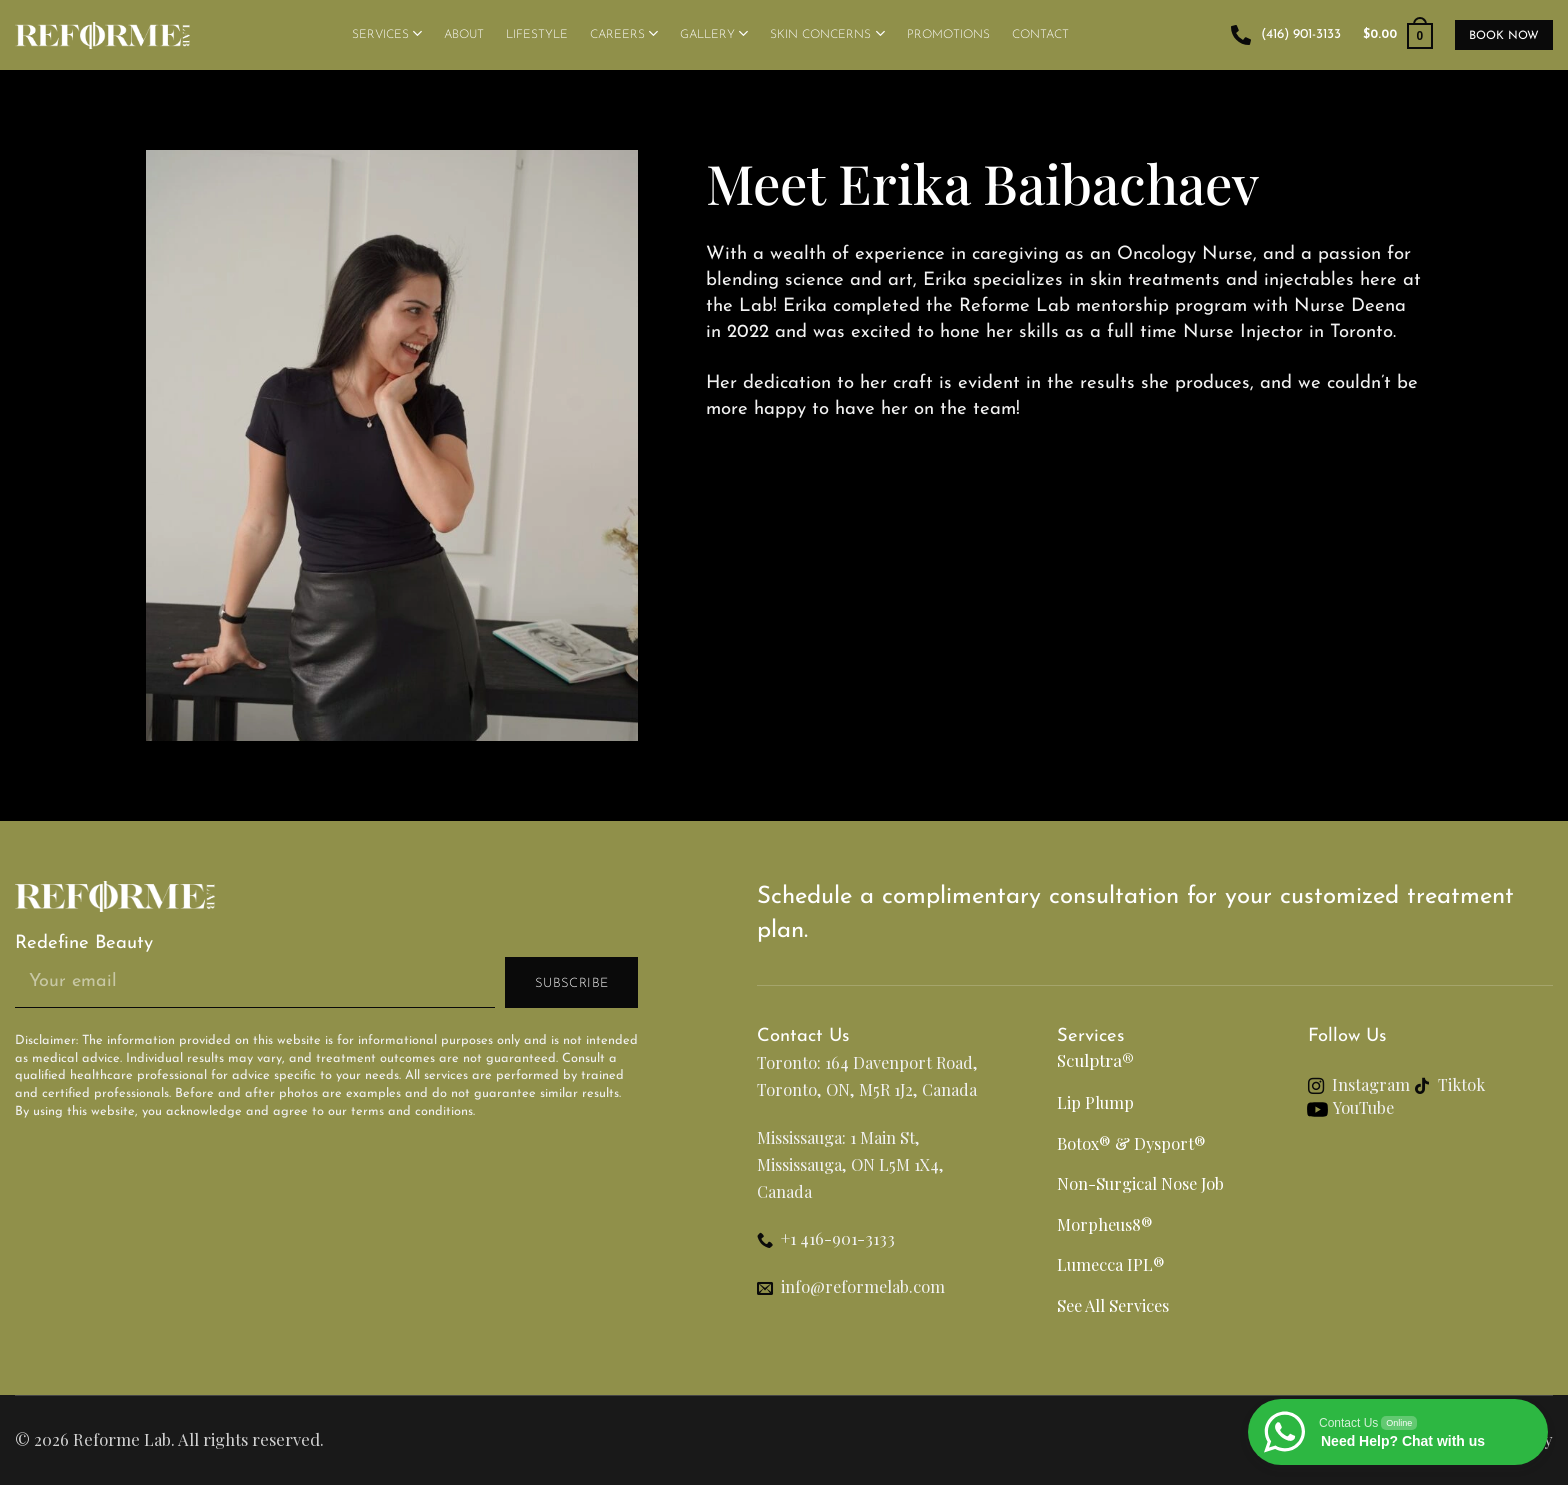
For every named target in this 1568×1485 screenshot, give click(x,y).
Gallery (714, 33)
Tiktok (1463, 1084)
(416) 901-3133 (1286, 35)
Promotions (948, 35)
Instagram (1371, 1084)
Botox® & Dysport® (1131, 1143)
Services (387, 33)
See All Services (1113, 1305)
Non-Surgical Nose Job (1140, 1183)
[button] (1398, 35)
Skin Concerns (827, 33)
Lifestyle (537, 35)
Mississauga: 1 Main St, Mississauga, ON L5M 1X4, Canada (850, 1164)
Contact (1040, 35)
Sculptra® (1095, 1060)
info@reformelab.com (863, 1286)
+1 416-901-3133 (838, 1238)
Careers (624, 33)
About (464, 35)
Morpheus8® (1105, 1224)
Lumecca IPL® (1111, 1264)
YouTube (1363, 1107)
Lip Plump (1095, 1102)
